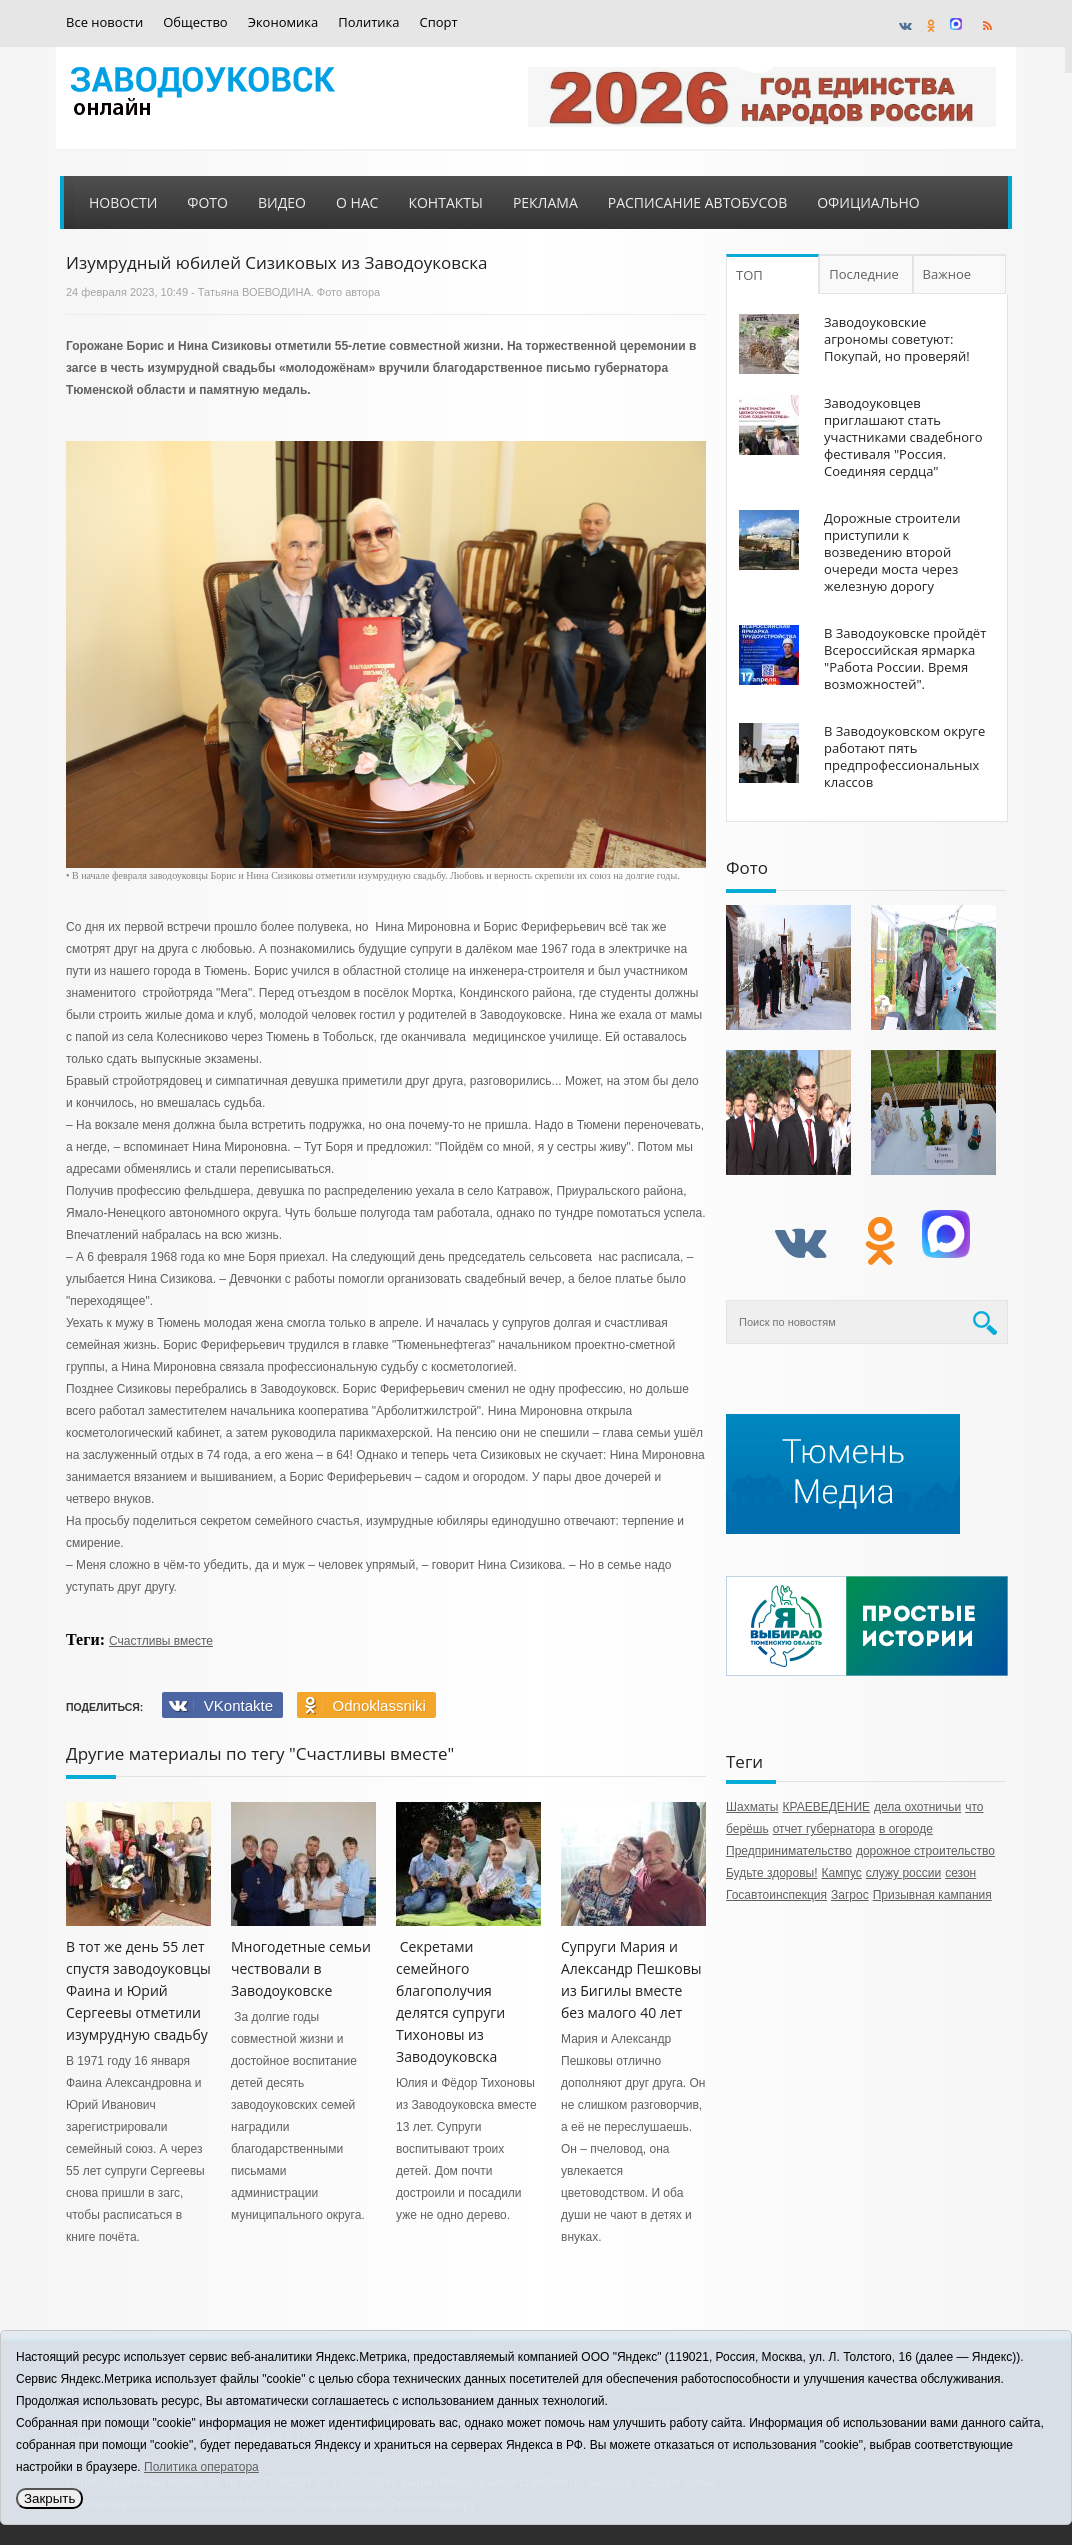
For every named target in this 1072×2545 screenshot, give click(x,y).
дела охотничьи (917, 1807)
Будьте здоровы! (772, 1873)
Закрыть (49, 2498)
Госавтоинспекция (776, 1895)
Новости (123, 202)
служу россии (903, 1873)
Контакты (445, 202)
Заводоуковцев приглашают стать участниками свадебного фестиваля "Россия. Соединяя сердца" (903, 437)
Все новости (104, 22)
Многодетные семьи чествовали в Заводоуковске (301, 1968)
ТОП (749, 275)
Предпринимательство (789, 1851)
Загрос (850, 1895)
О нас (357, 202)
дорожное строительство (925, 1851)
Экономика (283, 22)
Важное (947, 274)
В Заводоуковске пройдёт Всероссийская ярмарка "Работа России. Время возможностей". (905, 658)
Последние (864, 274)
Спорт (439, 22)
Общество (195, 22)
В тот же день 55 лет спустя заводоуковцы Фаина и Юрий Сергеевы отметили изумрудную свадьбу (138, 1990)
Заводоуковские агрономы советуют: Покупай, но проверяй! (897, 339)
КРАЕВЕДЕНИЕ (826, 1807)
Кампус (842, 1873)
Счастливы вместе (161, 1641)
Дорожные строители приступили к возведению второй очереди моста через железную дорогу (892, 552)
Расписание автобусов (697, 202)
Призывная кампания (932, 1895)
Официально (868, 202)
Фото (207, 202)
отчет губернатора (824, 1829)
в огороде (906, 1829)
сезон (960, 1873)
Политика (368, 22)
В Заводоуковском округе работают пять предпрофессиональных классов (904, 756)
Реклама (545, 202)
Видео (282, 202)
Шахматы (752, 1807)
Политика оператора (201, 2467)
